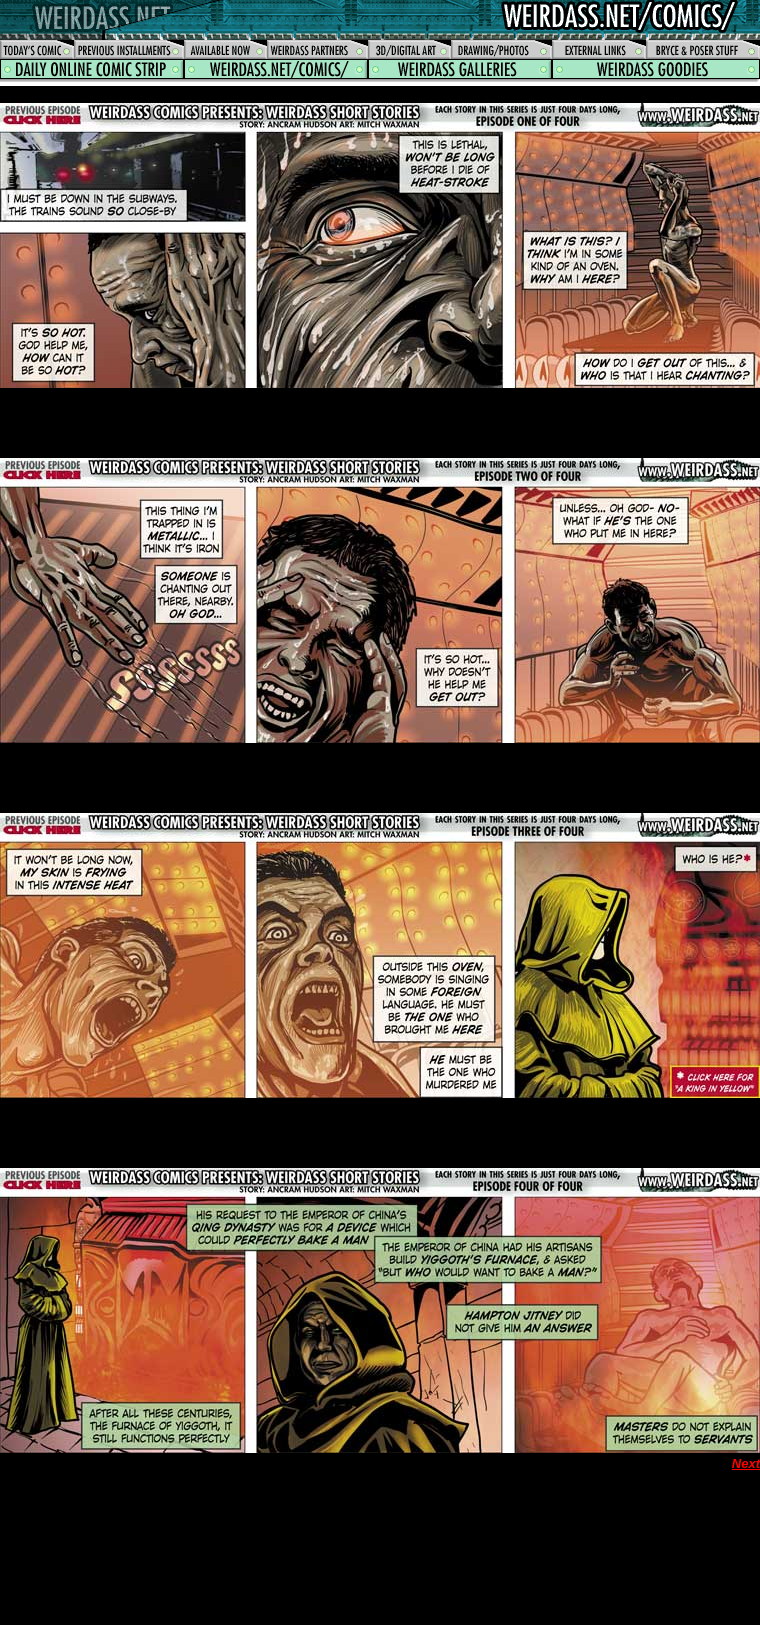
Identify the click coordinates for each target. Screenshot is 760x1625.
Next (746, 1463)
